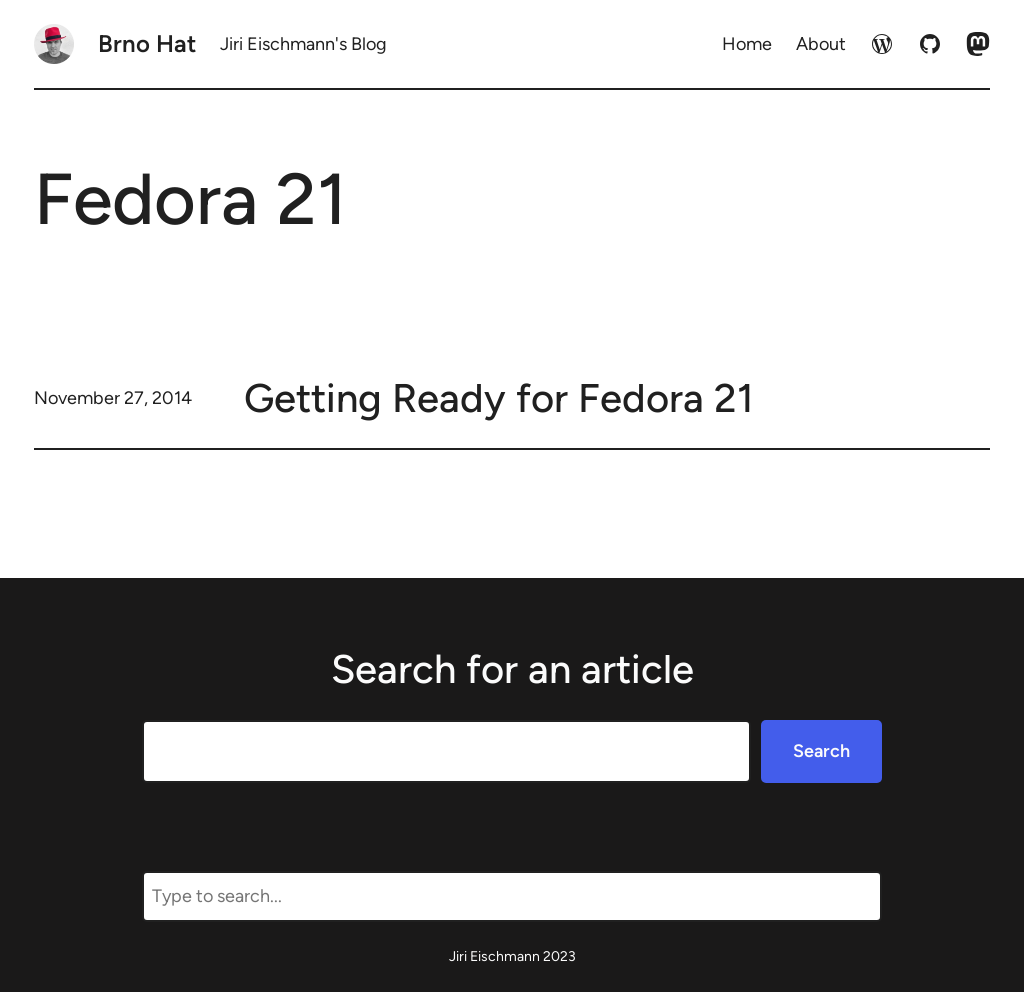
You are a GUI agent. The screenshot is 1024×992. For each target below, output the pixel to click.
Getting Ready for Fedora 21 (499, 398)
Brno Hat (147, 43)
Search (821, 751)
